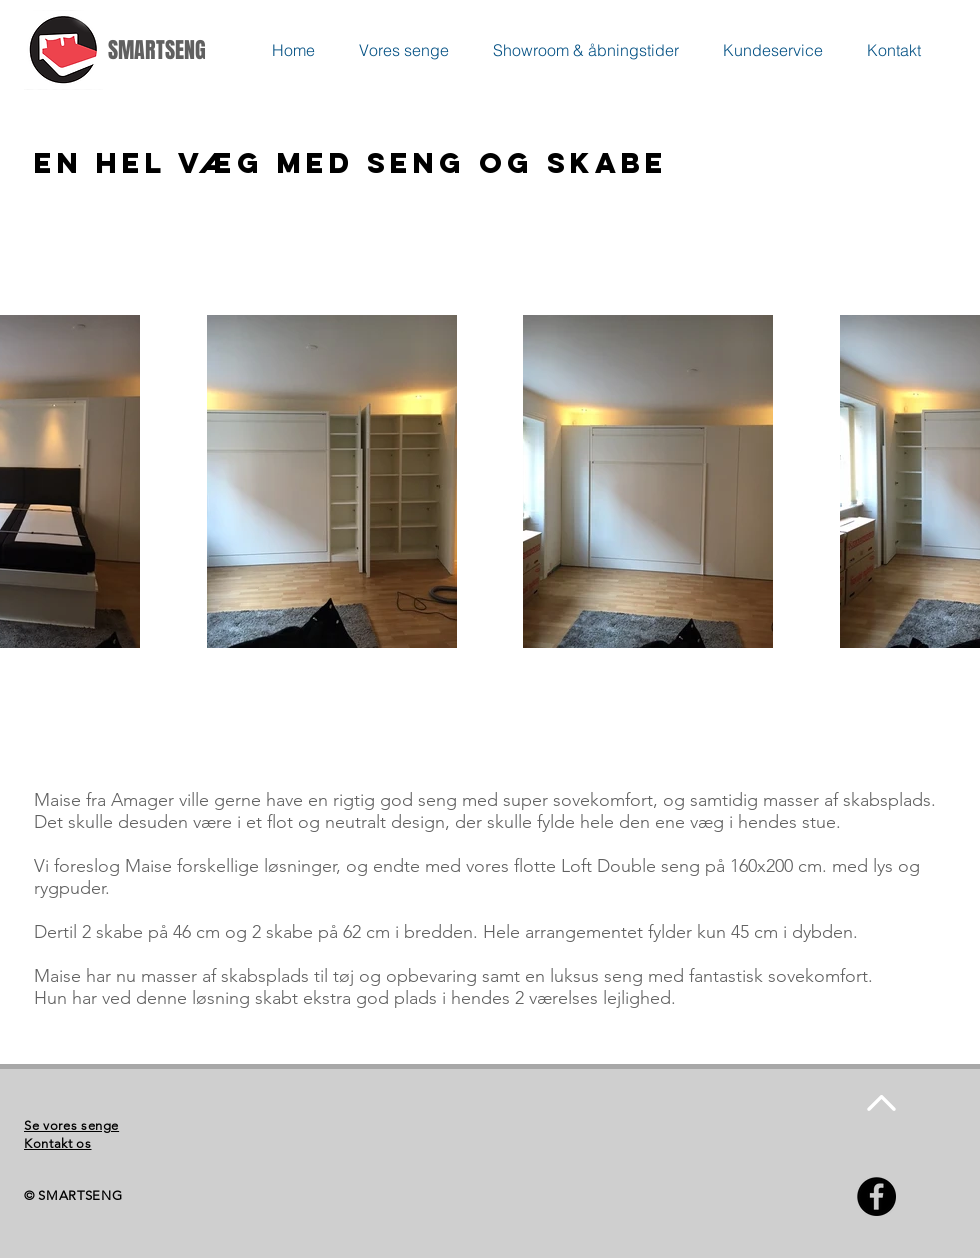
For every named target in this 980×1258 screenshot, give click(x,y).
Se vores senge (71, 1125)
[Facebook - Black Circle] (876, 1196)
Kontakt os (58, 1143)
